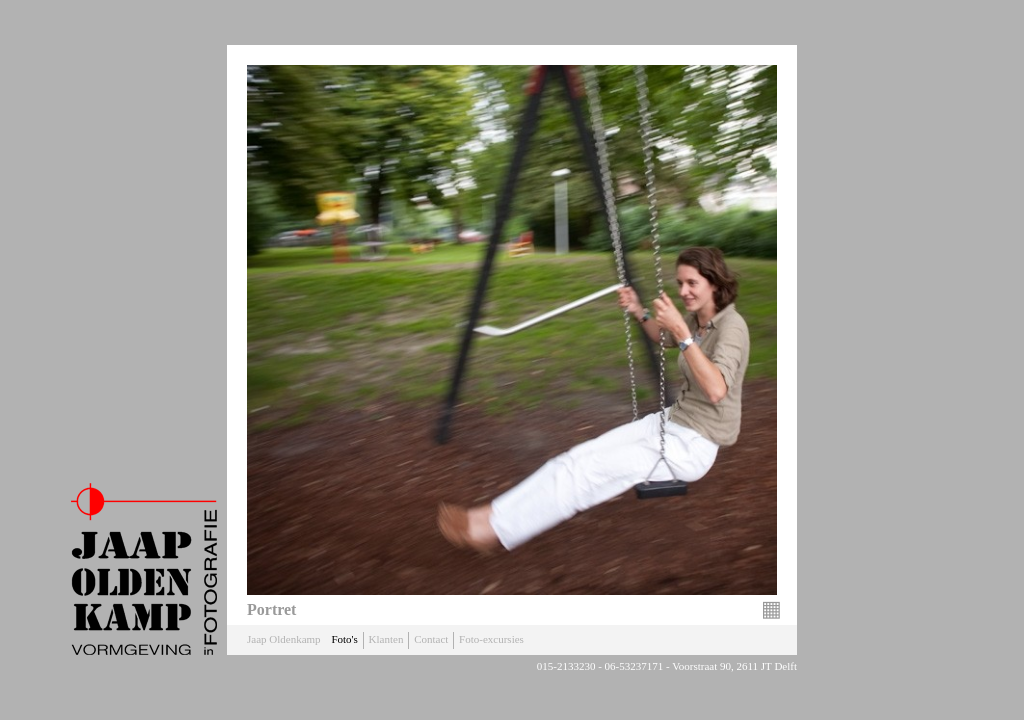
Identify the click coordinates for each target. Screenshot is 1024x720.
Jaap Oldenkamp (284, 639)
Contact (431, 639)
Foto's (344, 639)
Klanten (386, 639)
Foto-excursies (491, 639)
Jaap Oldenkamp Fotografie (144, 569)
